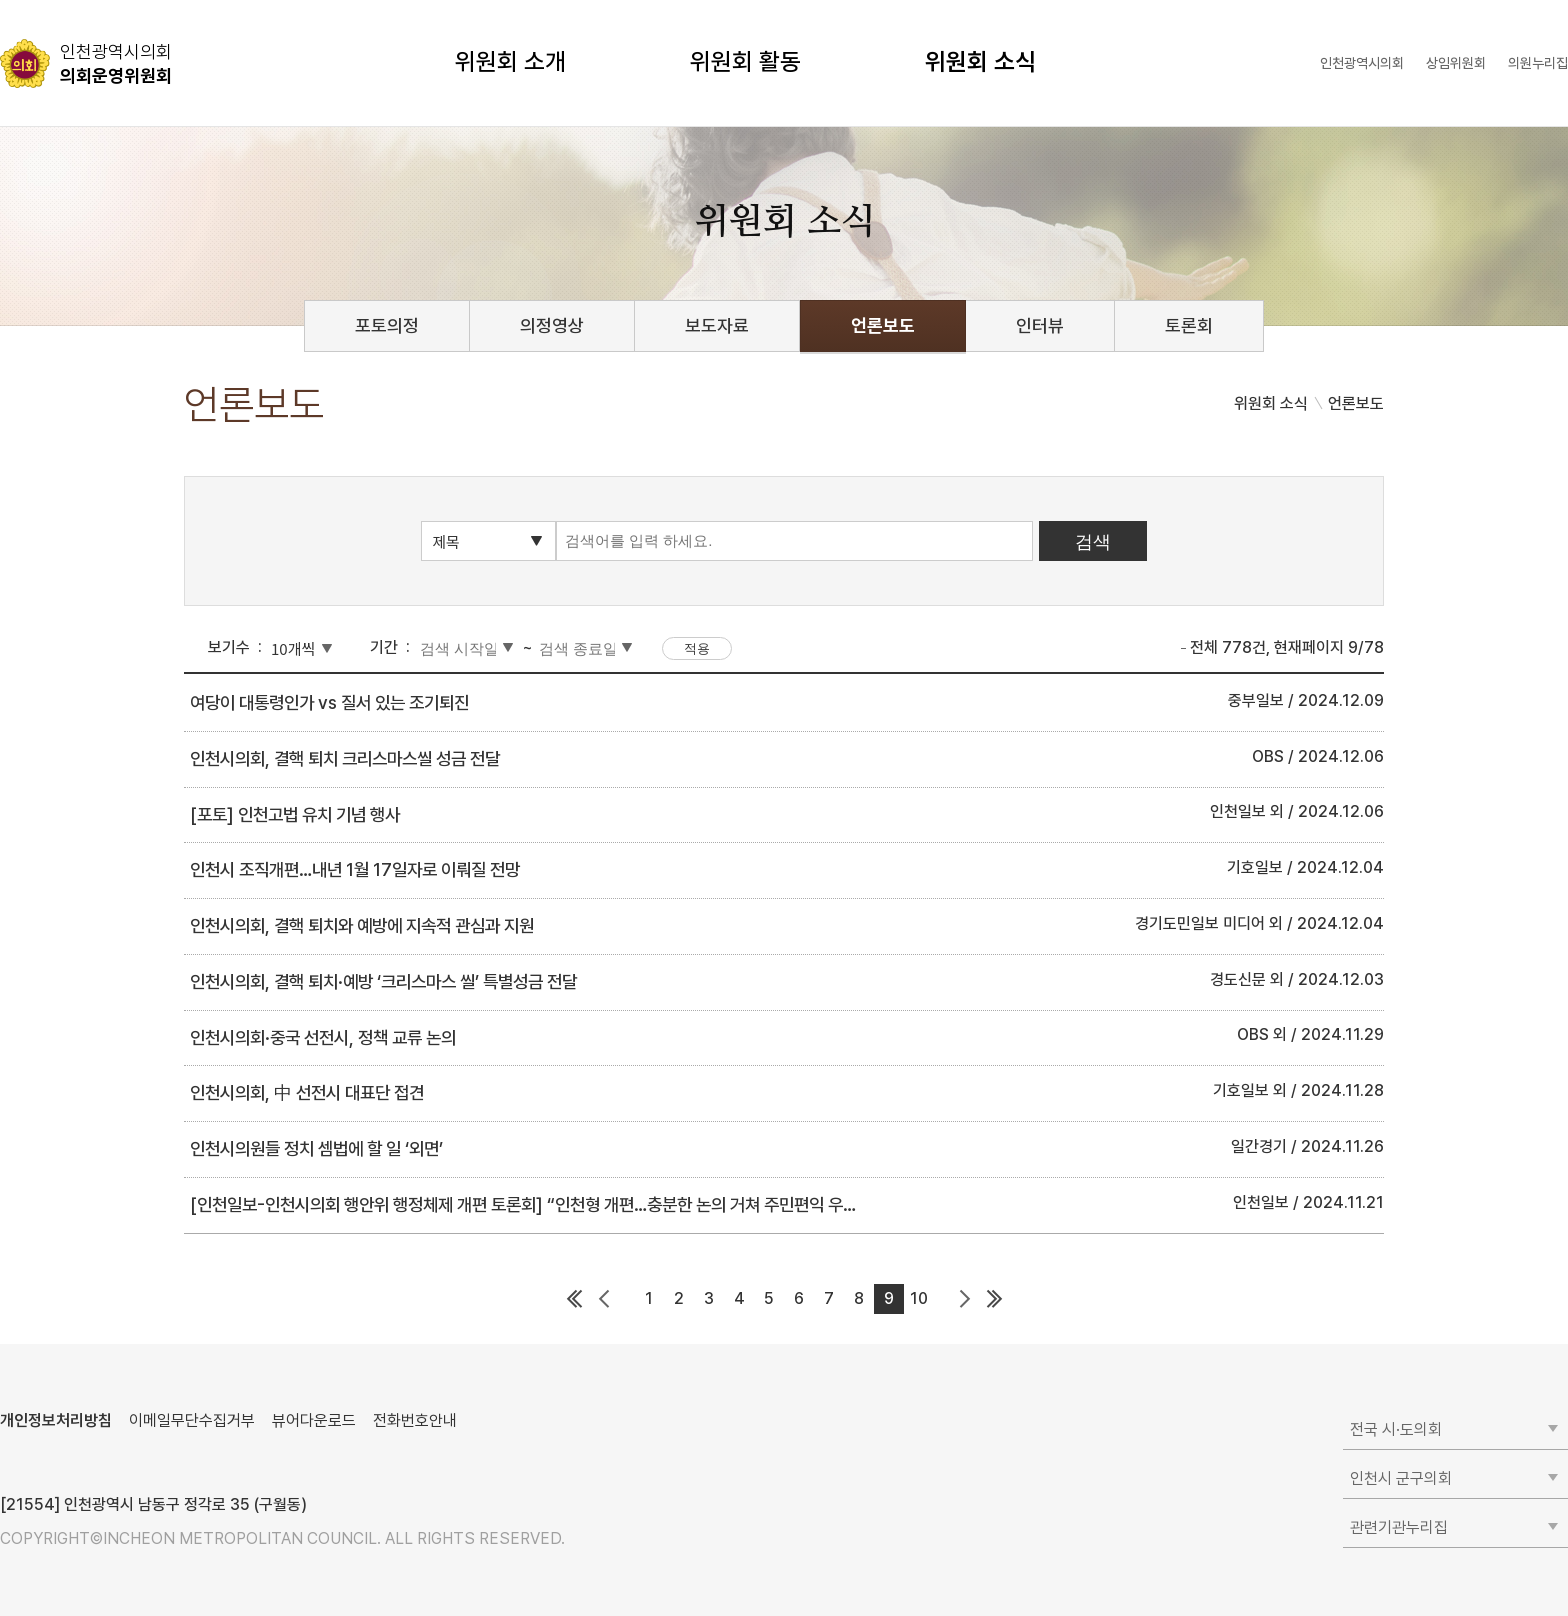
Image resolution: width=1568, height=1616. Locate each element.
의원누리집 (1538, 63)
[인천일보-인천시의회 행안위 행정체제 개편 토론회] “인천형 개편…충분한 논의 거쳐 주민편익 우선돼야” (543, 1204)
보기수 (229, 647)
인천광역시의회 (1362, 63)
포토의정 (387, 325)
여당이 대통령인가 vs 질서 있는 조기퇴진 (329, 702)
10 (919, 1298)
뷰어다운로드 (314, 1420)
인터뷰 (1040, 325)
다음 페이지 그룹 (964, 1299)
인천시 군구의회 (1401, 1478)
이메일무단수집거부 (192, 1420)
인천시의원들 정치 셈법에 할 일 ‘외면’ (316, 1148)
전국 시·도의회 (1396, 1429)
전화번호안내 (415, 1420)
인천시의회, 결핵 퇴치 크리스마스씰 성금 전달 (345, 758)
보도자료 (717, 325)
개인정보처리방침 (56, 1420)
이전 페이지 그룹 (604, 1299)
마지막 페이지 (994, 1299)
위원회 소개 (510, 61)
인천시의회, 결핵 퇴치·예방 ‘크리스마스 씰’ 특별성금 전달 (383, 981)
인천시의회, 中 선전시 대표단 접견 (307, 1092)
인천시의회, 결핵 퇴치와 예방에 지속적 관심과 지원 (362, 925)
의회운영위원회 (116, 63)
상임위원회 (1456, 63)
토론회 (1189, 325)
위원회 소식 (980, 61)
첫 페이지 (574, 1299)
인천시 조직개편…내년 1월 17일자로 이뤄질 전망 (355, 869)
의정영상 (552, 325)
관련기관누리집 (1399, 1527)
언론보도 (883, 325)
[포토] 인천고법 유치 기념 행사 (295, 814)
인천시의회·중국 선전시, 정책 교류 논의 (323, 1037)
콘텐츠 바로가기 (51, 0)
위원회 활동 (745, 61)
